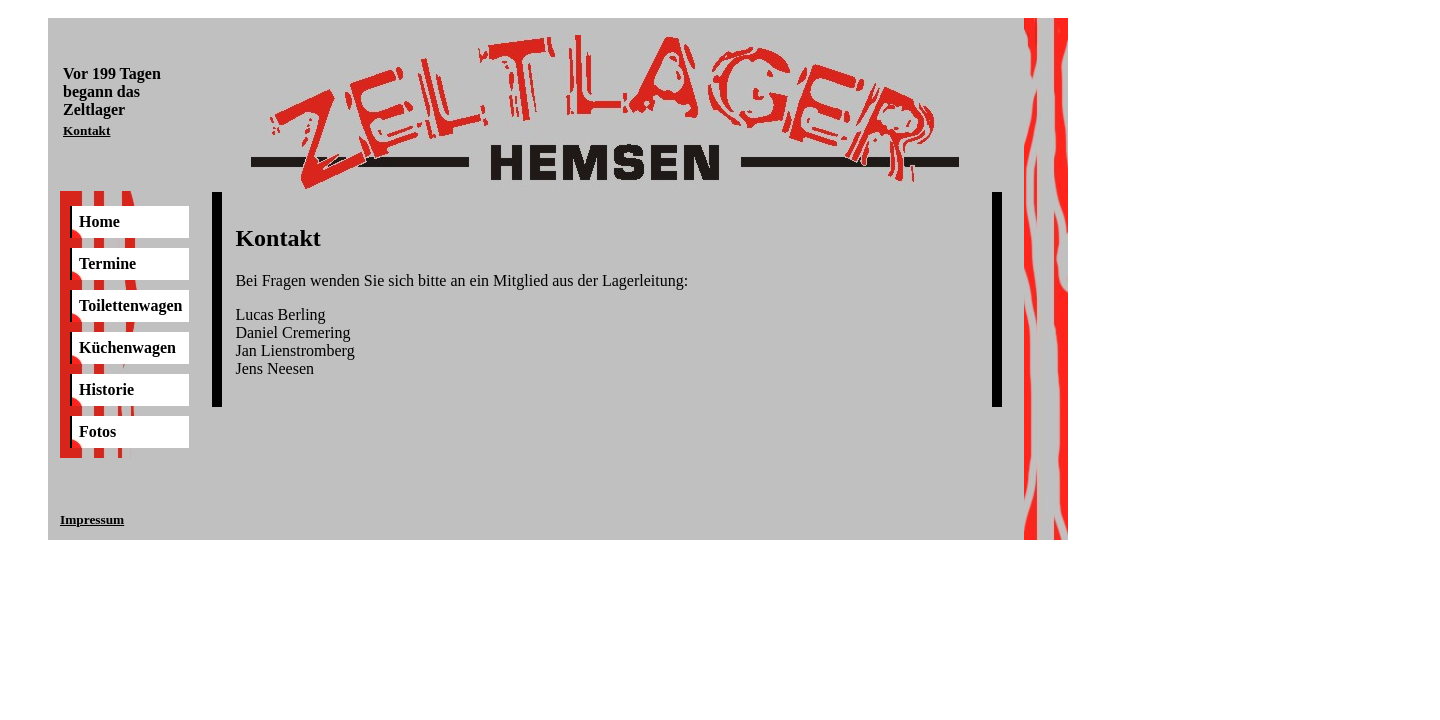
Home (99, 221)
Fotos (97, 431)
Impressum (92, 519)
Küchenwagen (127, 347)
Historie (106, 389)
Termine (107, 263)
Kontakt (86, 130)
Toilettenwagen (130, 305)
